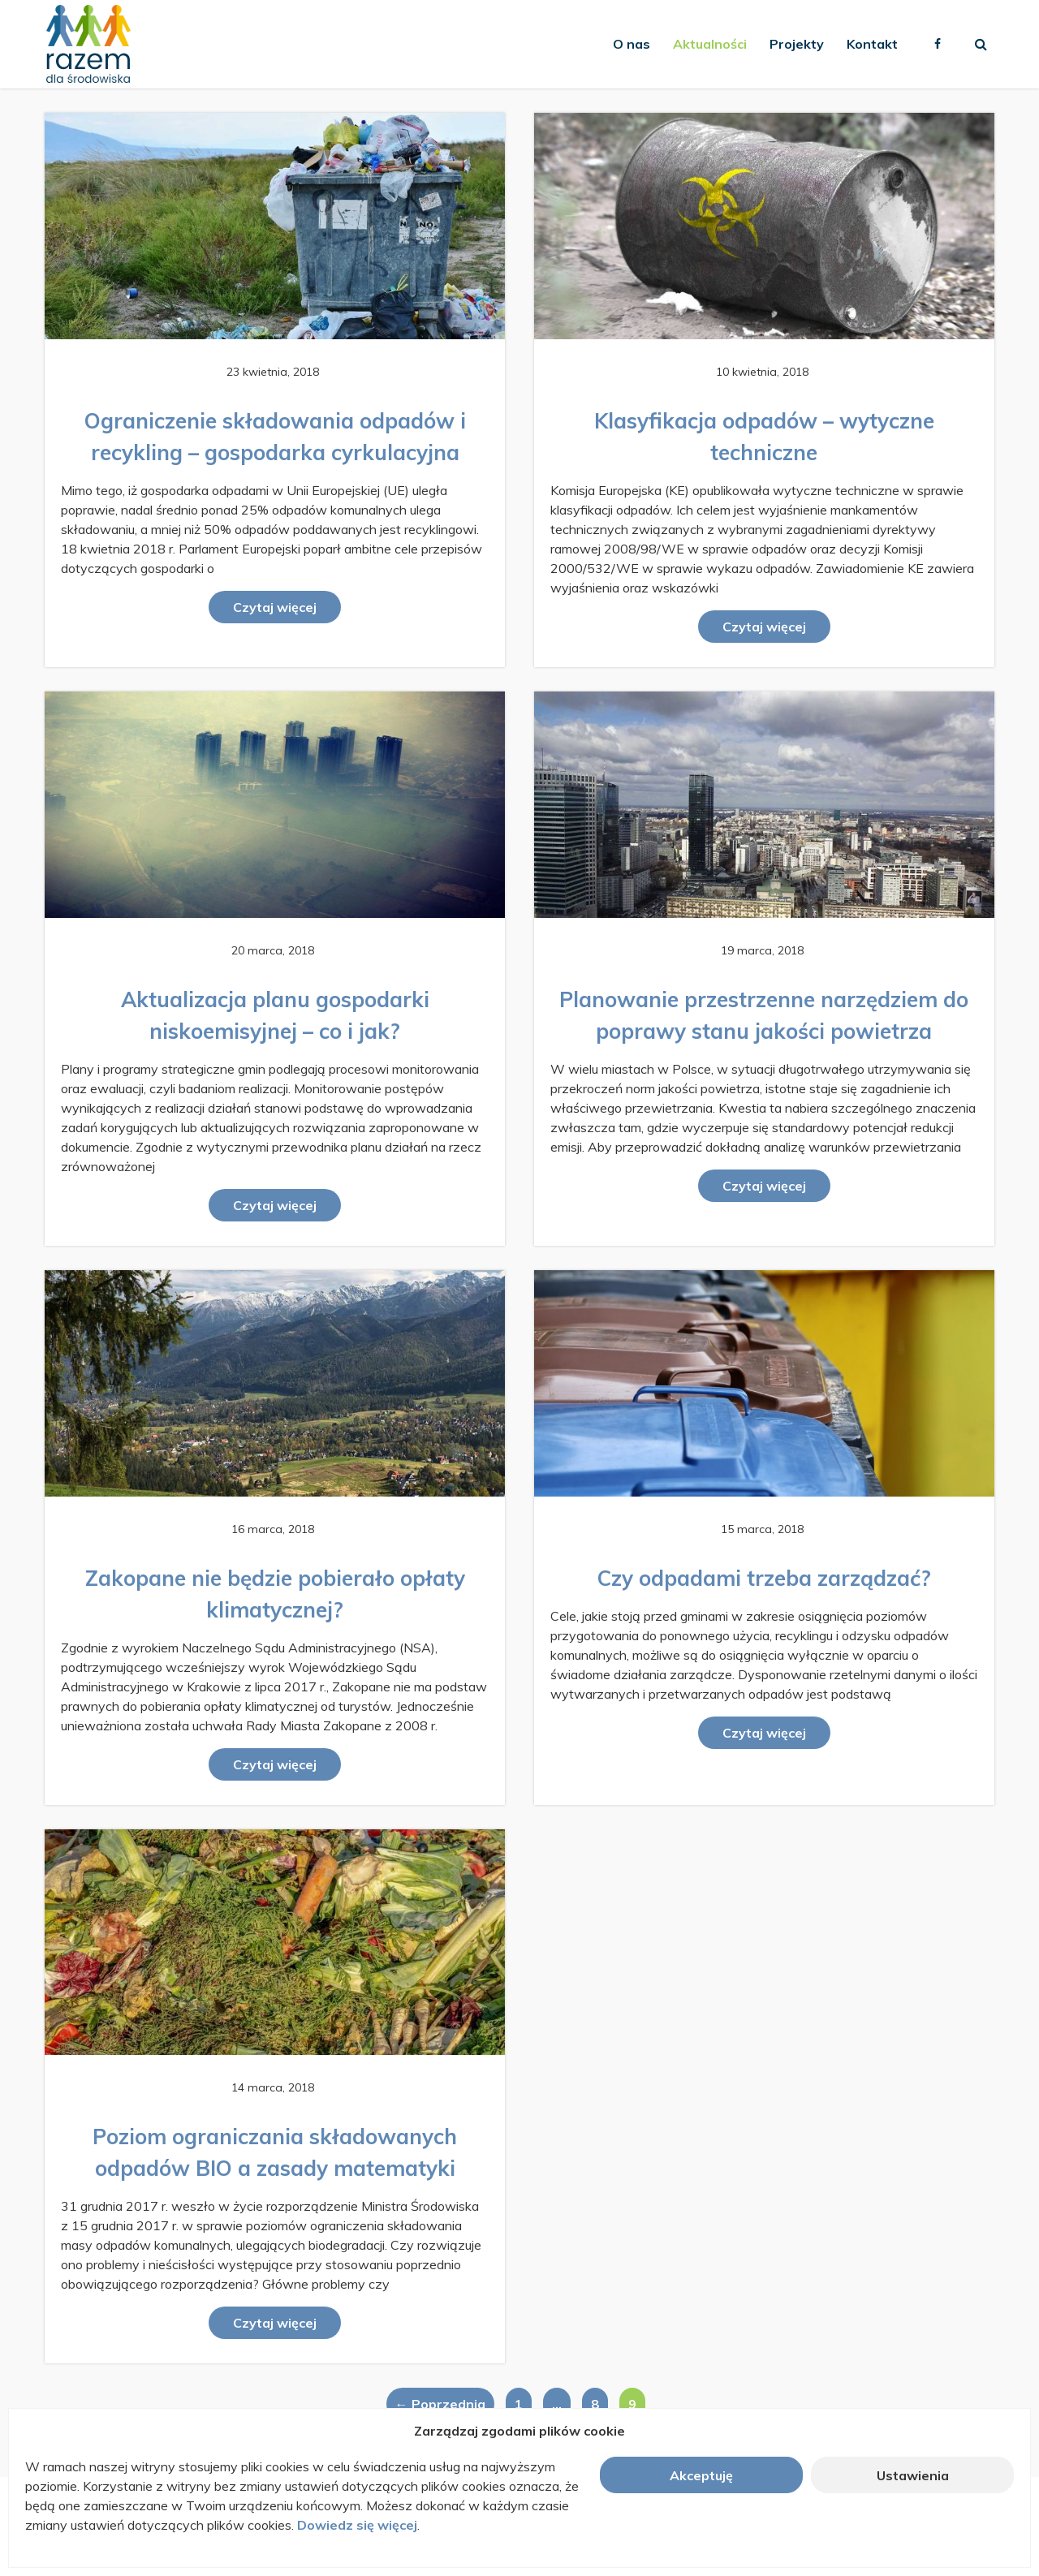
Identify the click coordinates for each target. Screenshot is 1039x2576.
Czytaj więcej (275, 607)
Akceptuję (701, 2475)
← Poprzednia (440, 2404)
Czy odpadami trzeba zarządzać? (764, 1578)
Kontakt (872, 44)
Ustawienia (913, 2475)
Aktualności (710, 44)
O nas (631, 44)
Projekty (797, 44)
